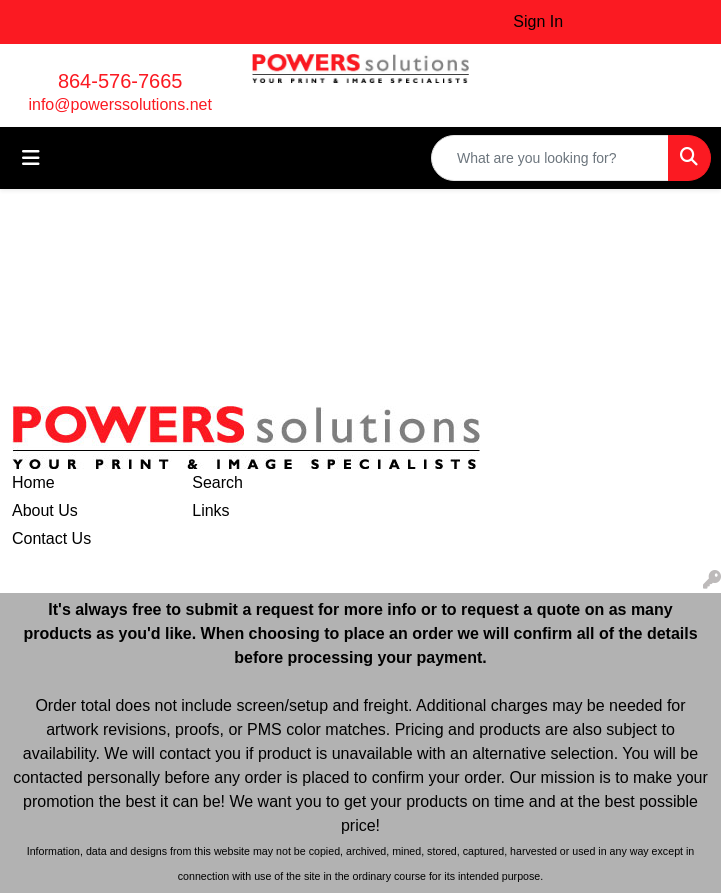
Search (217, 482)
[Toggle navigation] (31, 158)
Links (210, 510)
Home (33, 482)
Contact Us (51, 538)
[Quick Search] (550, 158)
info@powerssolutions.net (119, 104)
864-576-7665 (120, 81)
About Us (45, 510)
